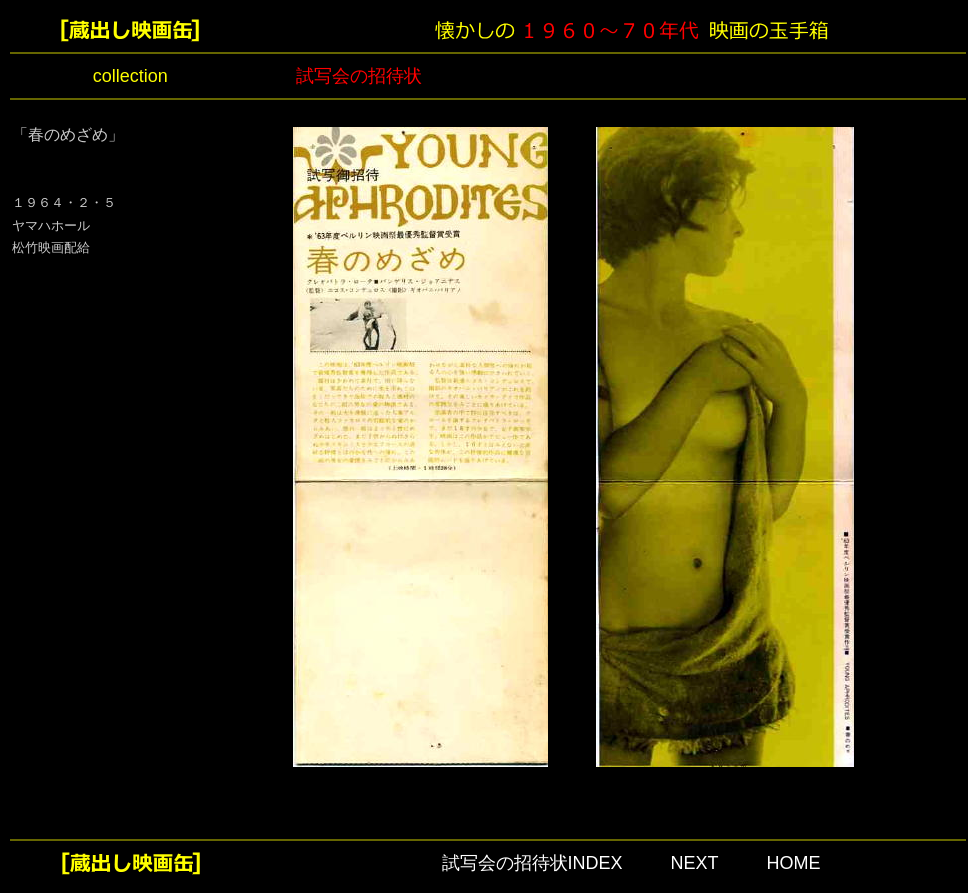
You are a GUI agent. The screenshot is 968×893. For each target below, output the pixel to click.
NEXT (695, 863)
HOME (794, 863)
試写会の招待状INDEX (532, 863)
